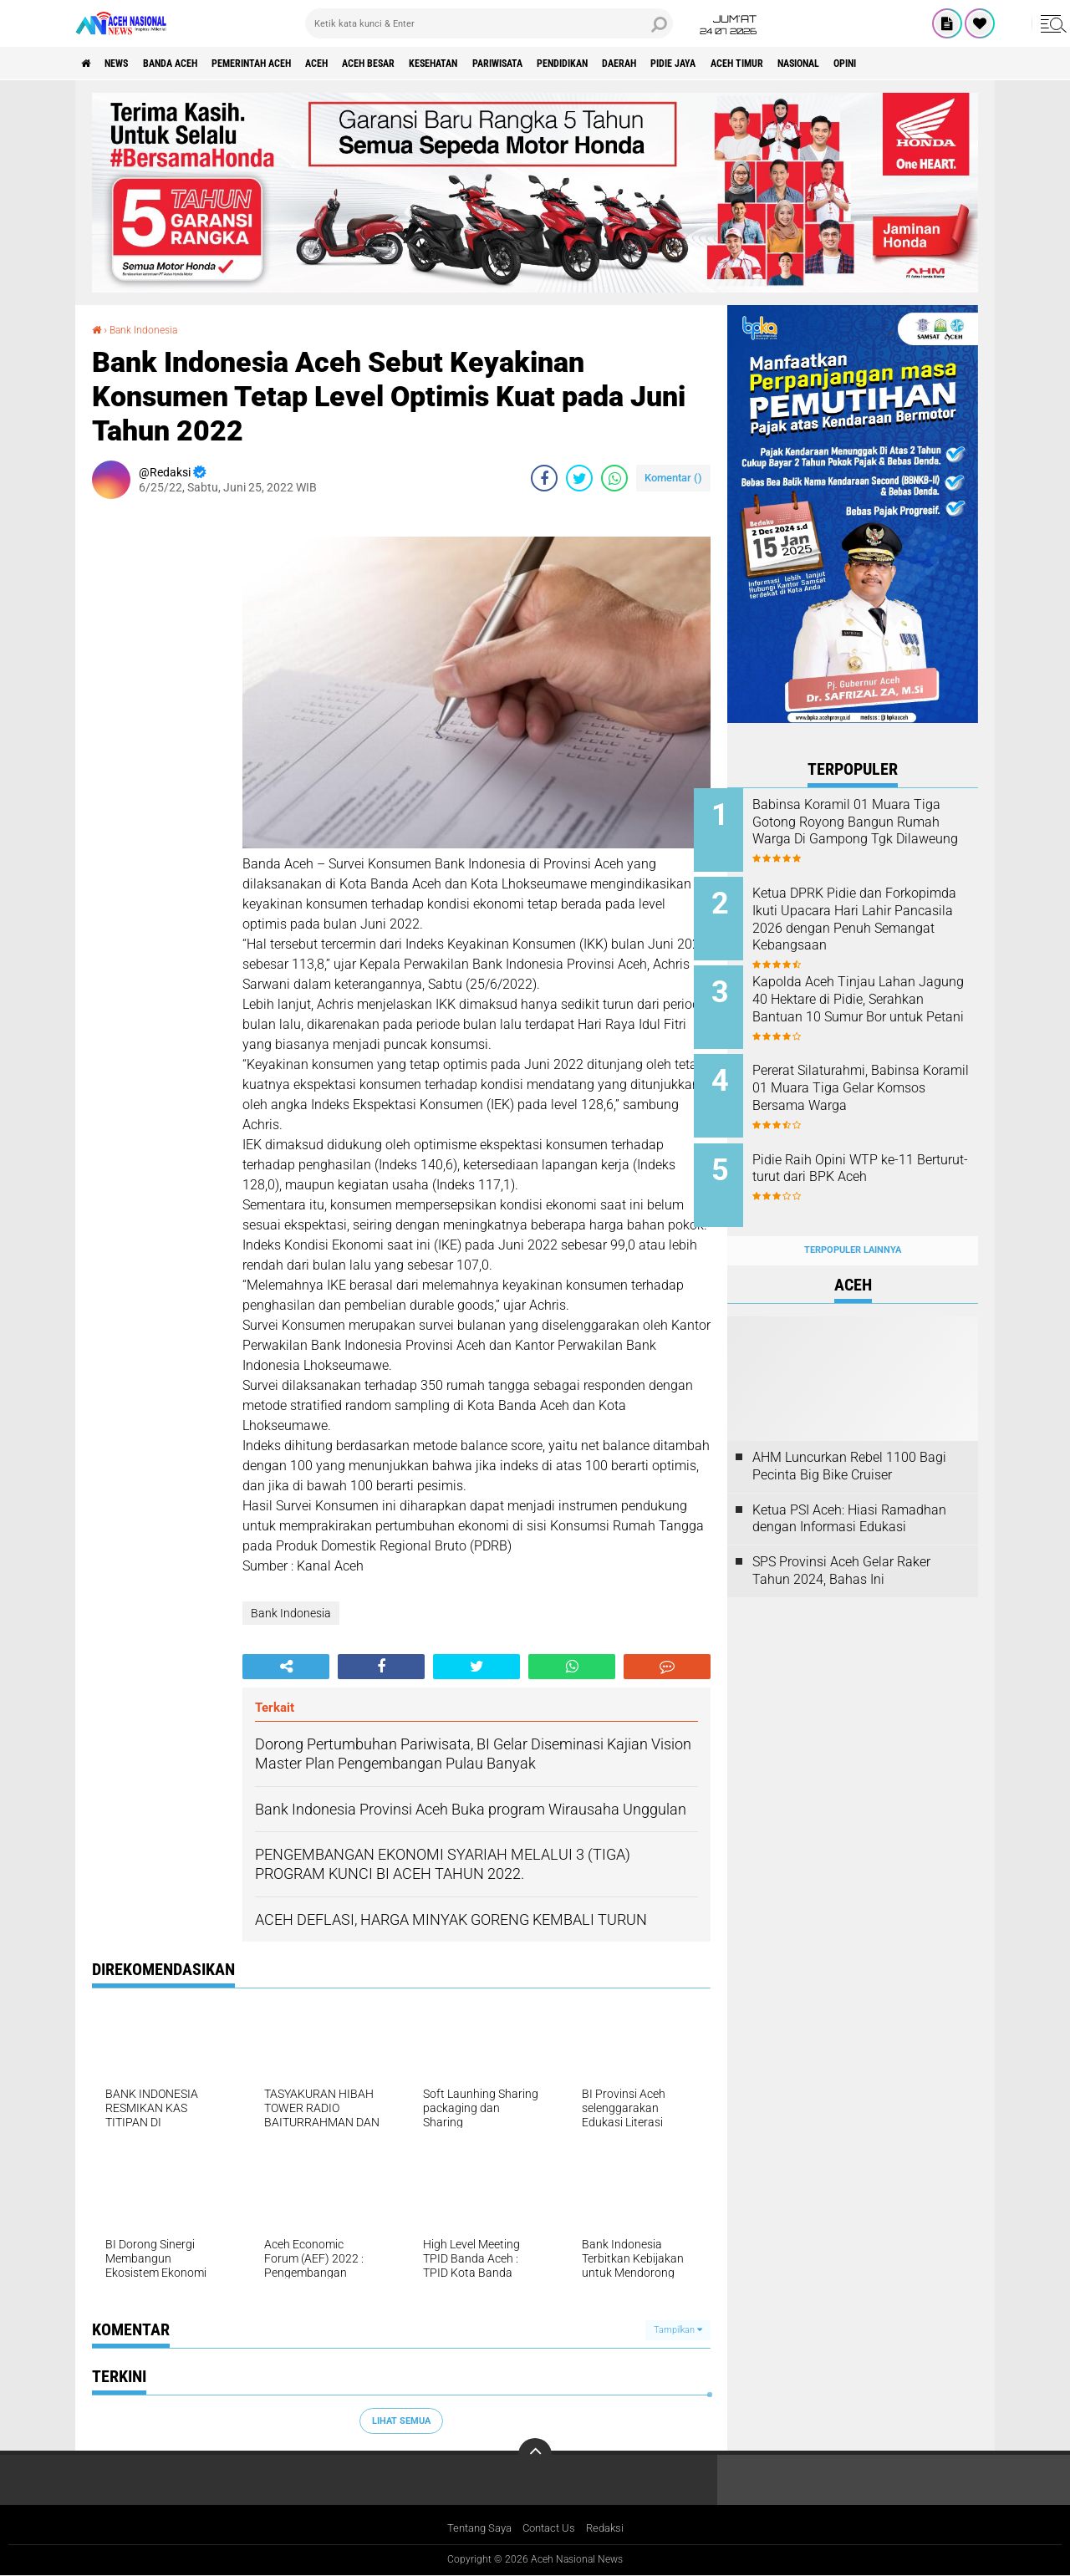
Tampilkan (678, 2329)
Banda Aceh (194, 63)
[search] (489, 23)
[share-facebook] (544, 477)
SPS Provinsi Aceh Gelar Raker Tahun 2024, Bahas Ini (841, 1544)
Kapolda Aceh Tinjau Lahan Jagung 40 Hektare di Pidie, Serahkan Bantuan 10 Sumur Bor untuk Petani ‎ (870, 999)
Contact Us (550, 2529)
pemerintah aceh (292, 63)
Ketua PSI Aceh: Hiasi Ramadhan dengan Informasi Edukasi (849, 1492)
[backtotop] (535, 2455)
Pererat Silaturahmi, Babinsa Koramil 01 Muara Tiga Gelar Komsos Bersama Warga (871, 1075)
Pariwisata (593, 63)
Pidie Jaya (808, 63)
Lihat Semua (401, 2420)
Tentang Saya (475, 2529)
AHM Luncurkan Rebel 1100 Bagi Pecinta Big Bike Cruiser (849, 1439)
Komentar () (673, 477)
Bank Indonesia (151, 329)
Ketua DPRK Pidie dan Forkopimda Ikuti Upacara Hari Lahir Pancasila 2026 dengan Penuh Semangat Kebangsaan (862, 923)
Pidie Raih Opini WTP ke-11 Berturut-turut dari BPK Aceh (868, 1151)
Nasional (960, 63)
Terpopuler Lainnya (852, 1224)
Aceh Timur (885, 63)
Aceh (372, 63)
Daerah (743, 63)
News (128, 63)
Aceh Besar (435, 63)
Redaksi (610, 2529)
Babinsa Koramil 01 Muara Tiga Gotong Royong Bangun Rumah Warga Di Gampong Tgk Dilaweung (871, 830)
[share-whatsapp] (614, 477)
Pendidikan (673, 63)
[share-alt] (285, 1666)
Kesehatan (515, 63)
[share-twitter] (579, 477)
